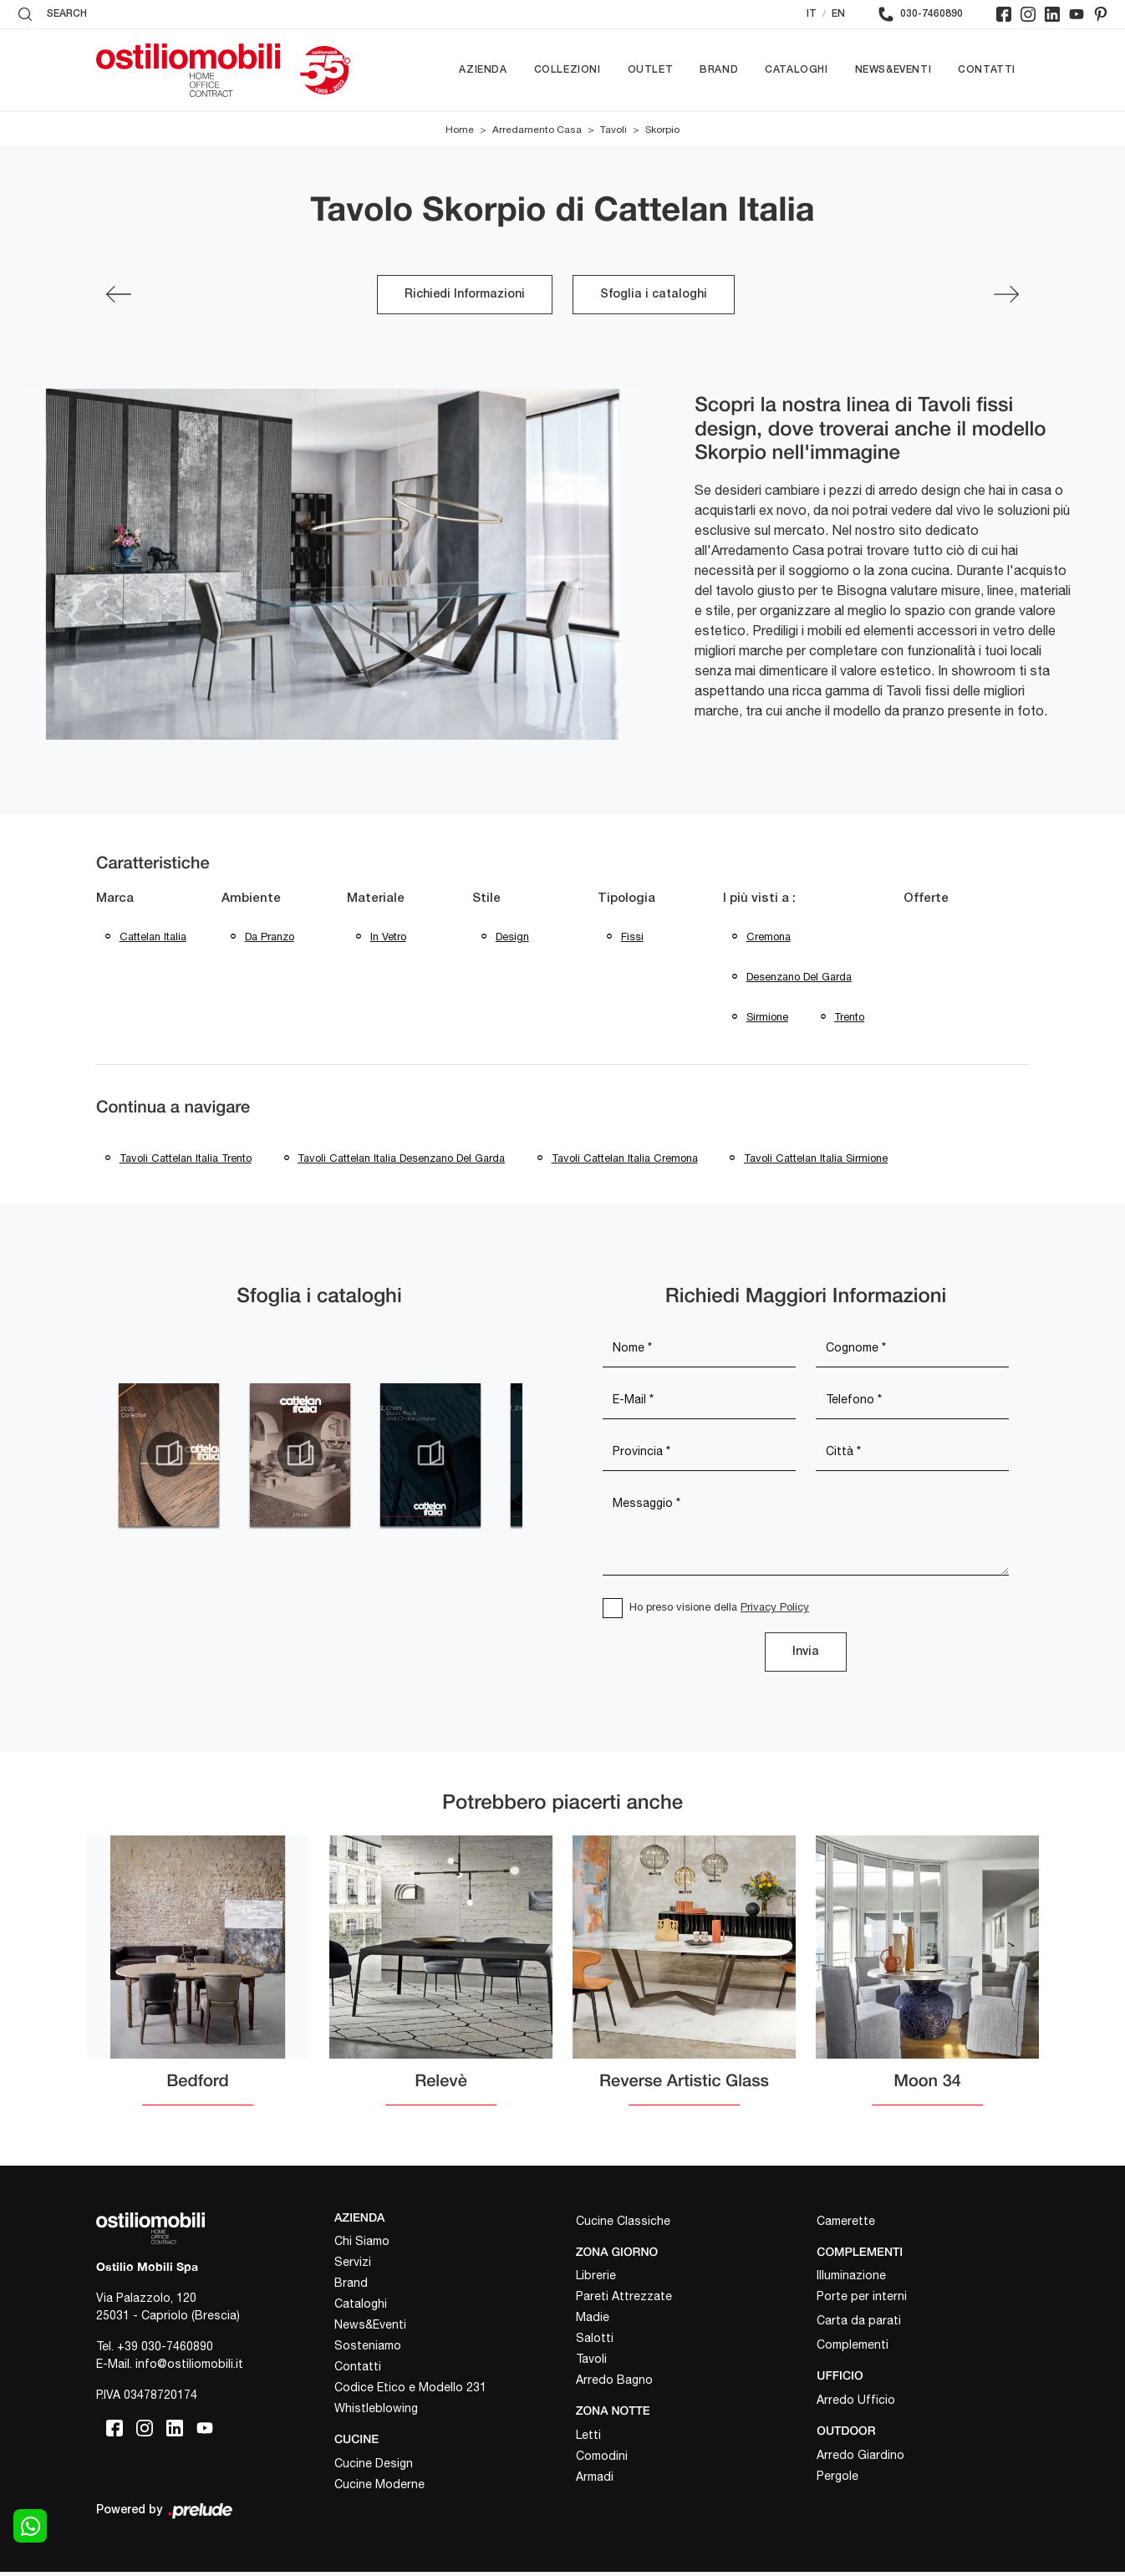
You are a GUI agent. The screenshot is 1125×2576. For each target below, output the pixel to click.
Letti (588, 2439)
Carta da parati (859, 2325)
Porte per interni (862, 2301)
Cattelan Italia (153, 937)
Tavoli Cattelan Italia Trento (186, 1161)
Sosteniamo (367, 2350)
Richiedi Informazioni (465, 294)
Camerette (846, 2225)
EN (838, 13)
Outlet (651, 69)
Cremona (768, 937)
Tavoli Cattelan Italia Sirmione (817, 1161)
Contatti (987, 69)
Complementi (852, 2349)
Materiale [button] (376, 898)
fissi (632, 937)
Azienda (483, 69)
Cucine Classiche (623, 2225)
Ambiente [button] (251, 898)
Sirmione (767, 1019)
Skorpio (662, 129)
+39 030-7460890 (165, 2350)
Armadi (594, 2480)
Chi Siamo (361, 2246)
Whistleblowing (376, 2413)
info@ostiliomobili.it (189, 2368)
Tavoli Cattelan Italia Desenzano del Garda (402, 1161)
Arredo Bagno (614, 2384)
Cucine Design (373, 2467)
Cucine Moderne (379, 2488)
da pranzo (269, 937)
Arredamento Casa (537, 129)
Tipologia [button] (626, 898)
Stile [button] (486, 898)
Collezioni (567, 69)
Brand (719, 69)
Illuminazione (851, 2280)
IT (812, 13)
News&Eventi (893, 69)
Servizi (352, 2266)
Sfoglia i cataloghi (653, 294)
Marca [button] (115, 898)
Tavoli (613, 129)
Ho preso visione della (719, 1611)
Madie (592, 2322)
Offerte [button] (926, 898)
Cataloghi (796, 69)
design (512, 937)
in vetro (388, 937)
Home (459, 129)
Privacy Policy (775, 1611)
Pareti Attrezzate (624, 2301)
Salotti (594, 2342)
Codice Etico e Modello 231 (410, 2392)
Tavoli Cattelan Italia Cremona (625, 1161)
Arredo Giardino (860, 2459)
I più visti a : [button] (759, 898)
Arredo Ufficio (856, 2404)
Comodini (602, 2460)
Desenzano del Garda (799, 978)
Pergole (837, 2480)
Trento (850, 1019)
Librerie (596, 2280)
